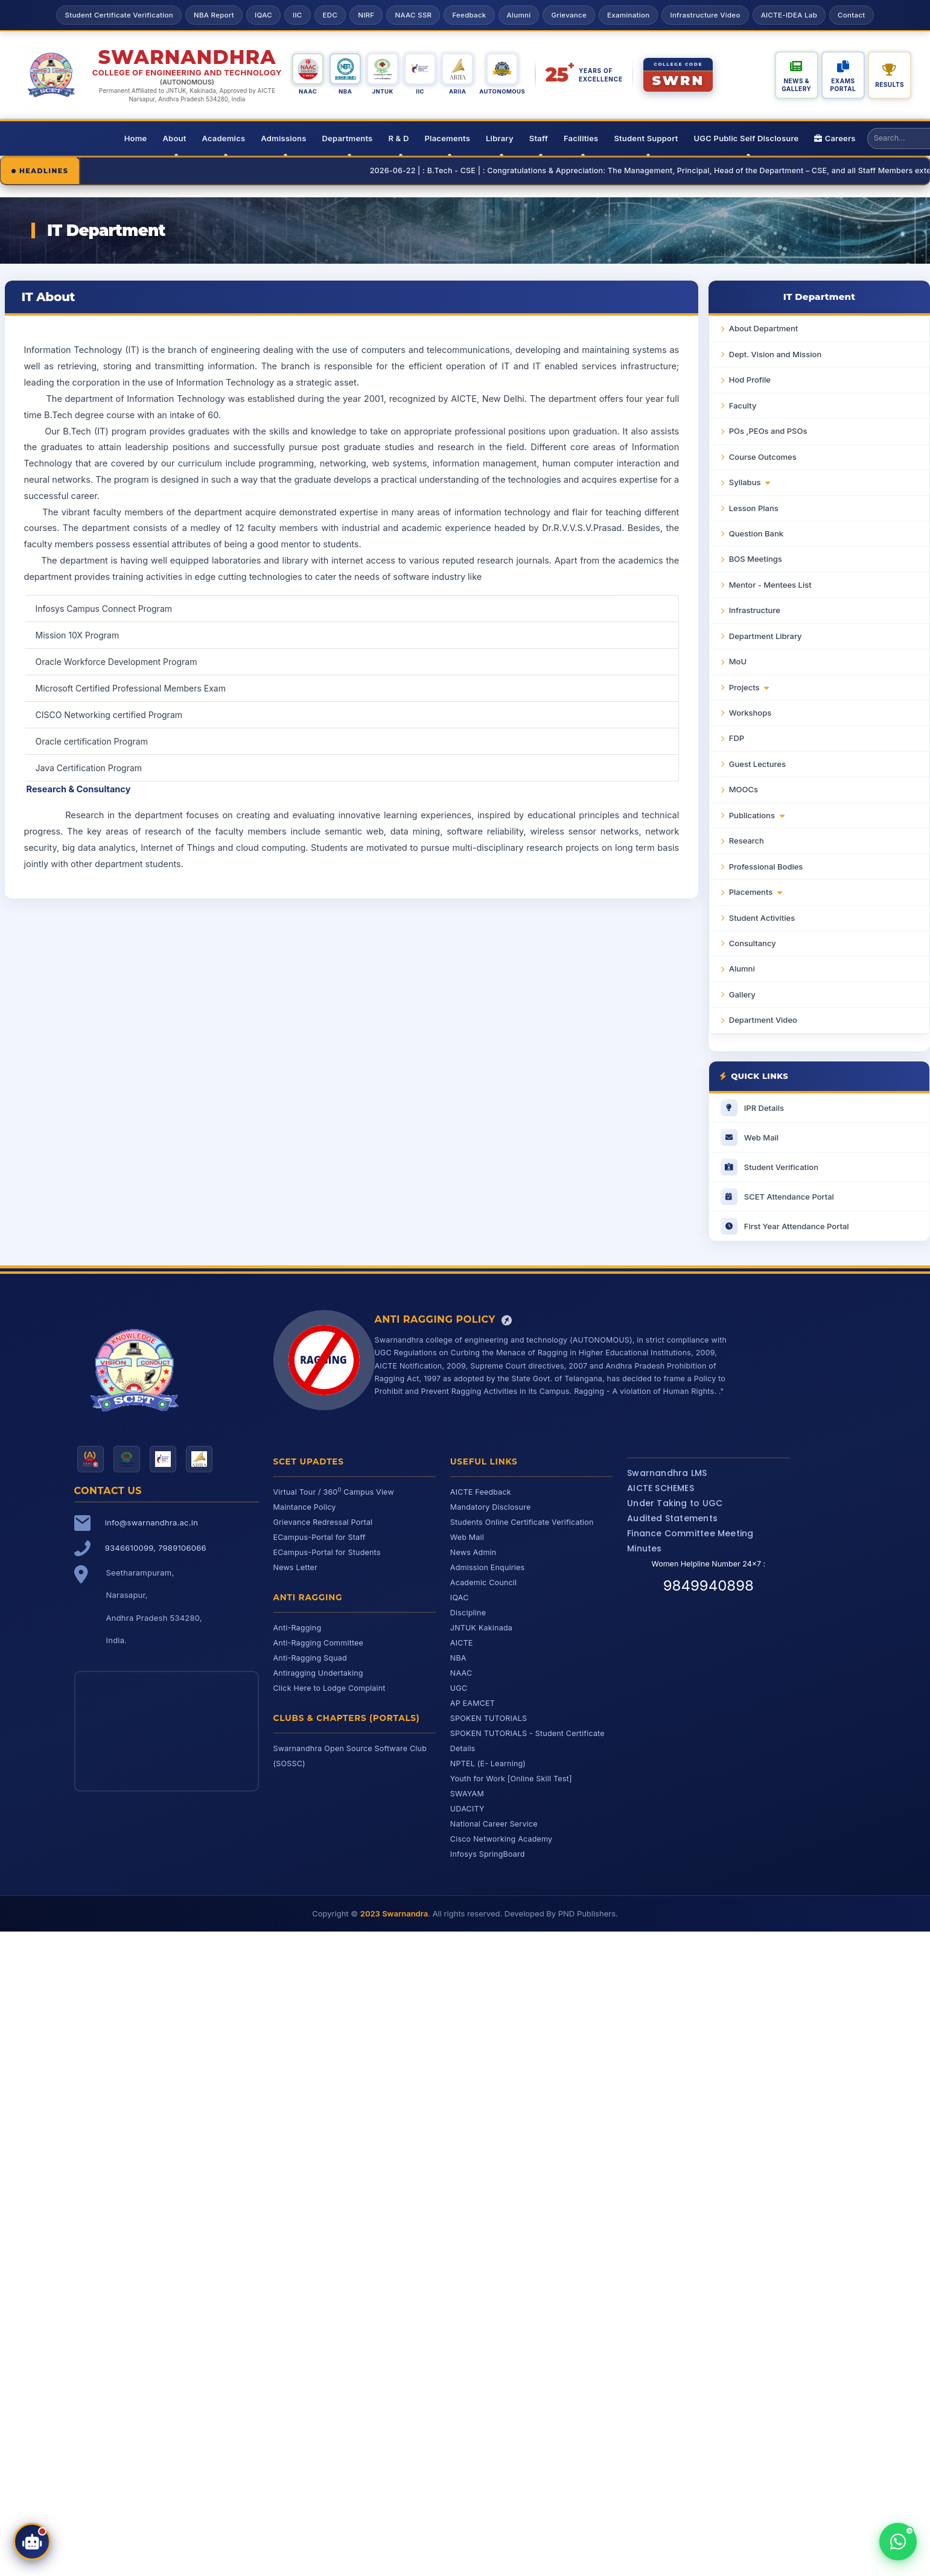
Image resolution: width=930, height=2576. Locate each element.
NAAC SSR (413, 15)
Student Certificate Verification (119, 15)
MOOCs (743, 789)
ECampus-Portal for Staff (319, 1537)
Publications (757, 815)
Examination (628, 15)
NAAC (461, 1673)
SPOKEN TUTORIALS (488, 1718)
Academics (223, 138)
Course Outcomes (763, 457)
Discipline (468, 1612)
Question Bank (756, 533)
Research (746, 840)
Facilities (581, 138)
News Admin (473, 1552)
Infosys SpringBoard (487, 1854)
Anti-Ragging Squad (310, 1657)
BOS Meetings (755, 559)
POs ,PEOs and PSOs (768, 431)
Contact (851, 15)
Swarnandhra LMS (667, 1473)
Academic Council (483, 1582)
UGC (458, 1688)
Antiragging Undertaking (318, 1673)
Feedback (469, 15)
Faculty (743, 405)
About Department (763, 328)
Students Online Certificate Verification (522, 1522)
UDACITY (467, 1808)
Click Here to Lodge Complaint (329, 1688)
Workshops (750, 712)
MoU (738, 661)
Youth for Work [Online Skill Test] (511, 1778)
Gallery (742, 994)
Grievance (569, 15)
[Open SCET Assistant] (32, 2541)
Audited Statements (672, 1518)
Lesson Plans (754, 508)
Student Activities (762, 918)
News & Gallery (796, 84)
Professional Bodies (766, 866)
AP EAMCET (472, 1703)
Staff (538, 138)
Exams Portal (843, 84)
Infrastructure (754, 610)
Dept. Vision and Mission (775, 354)
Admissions (283, 138)
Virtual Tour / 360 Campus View (333, 1491)
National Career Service (494, 1823)
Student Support (646, 138)
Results (889, 84)
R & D (398, 138)
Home (135, 138)
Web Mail (467, 1537)
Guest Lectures (757, 764)
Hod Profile (750, 379)
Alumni (519, 15)
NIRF (366, 15)
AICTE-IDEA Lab (789, 15)
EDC (330, 15)
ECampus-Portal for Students (327, 1552)
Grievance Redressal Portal (323, 1522)
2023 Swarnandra (394, 1913)
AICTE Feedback (480, 1491)
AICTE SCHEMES (660, 1488)
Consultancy (752, 943)
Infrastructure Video (705, 15)
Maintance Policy (304, 1507)
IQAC (263, 15)
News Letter (295, 1567)
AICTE (461, 1642)
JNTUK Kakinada (481, 1627)
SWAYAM (467, 1793)
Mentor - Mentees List (770, 585)
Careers (834, 138)
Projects (749, 687)
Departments (347, 138)
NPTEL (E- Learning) (488, 1763)
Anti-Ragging (297, 1627)
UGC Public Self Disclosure (746, 138)
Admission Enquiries (487, 1567)
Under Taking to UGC (674, 1503)
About (174, 138)
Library (500, 138)
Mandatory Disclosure (490, 1507)
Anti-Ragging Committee (318, 1642)
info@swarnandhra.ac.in (151, 1522)
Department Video (763, 1020)
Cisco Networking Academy (501, 1838)
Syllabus (750, 482)
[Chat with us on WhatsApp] (898, 2541)
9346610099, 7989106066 (155, 1548)
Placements (447, 138)
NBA (458, 1657)
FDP (736, 738)
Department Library (765, 636)
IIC (297, 15)
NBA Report (214, 15)
